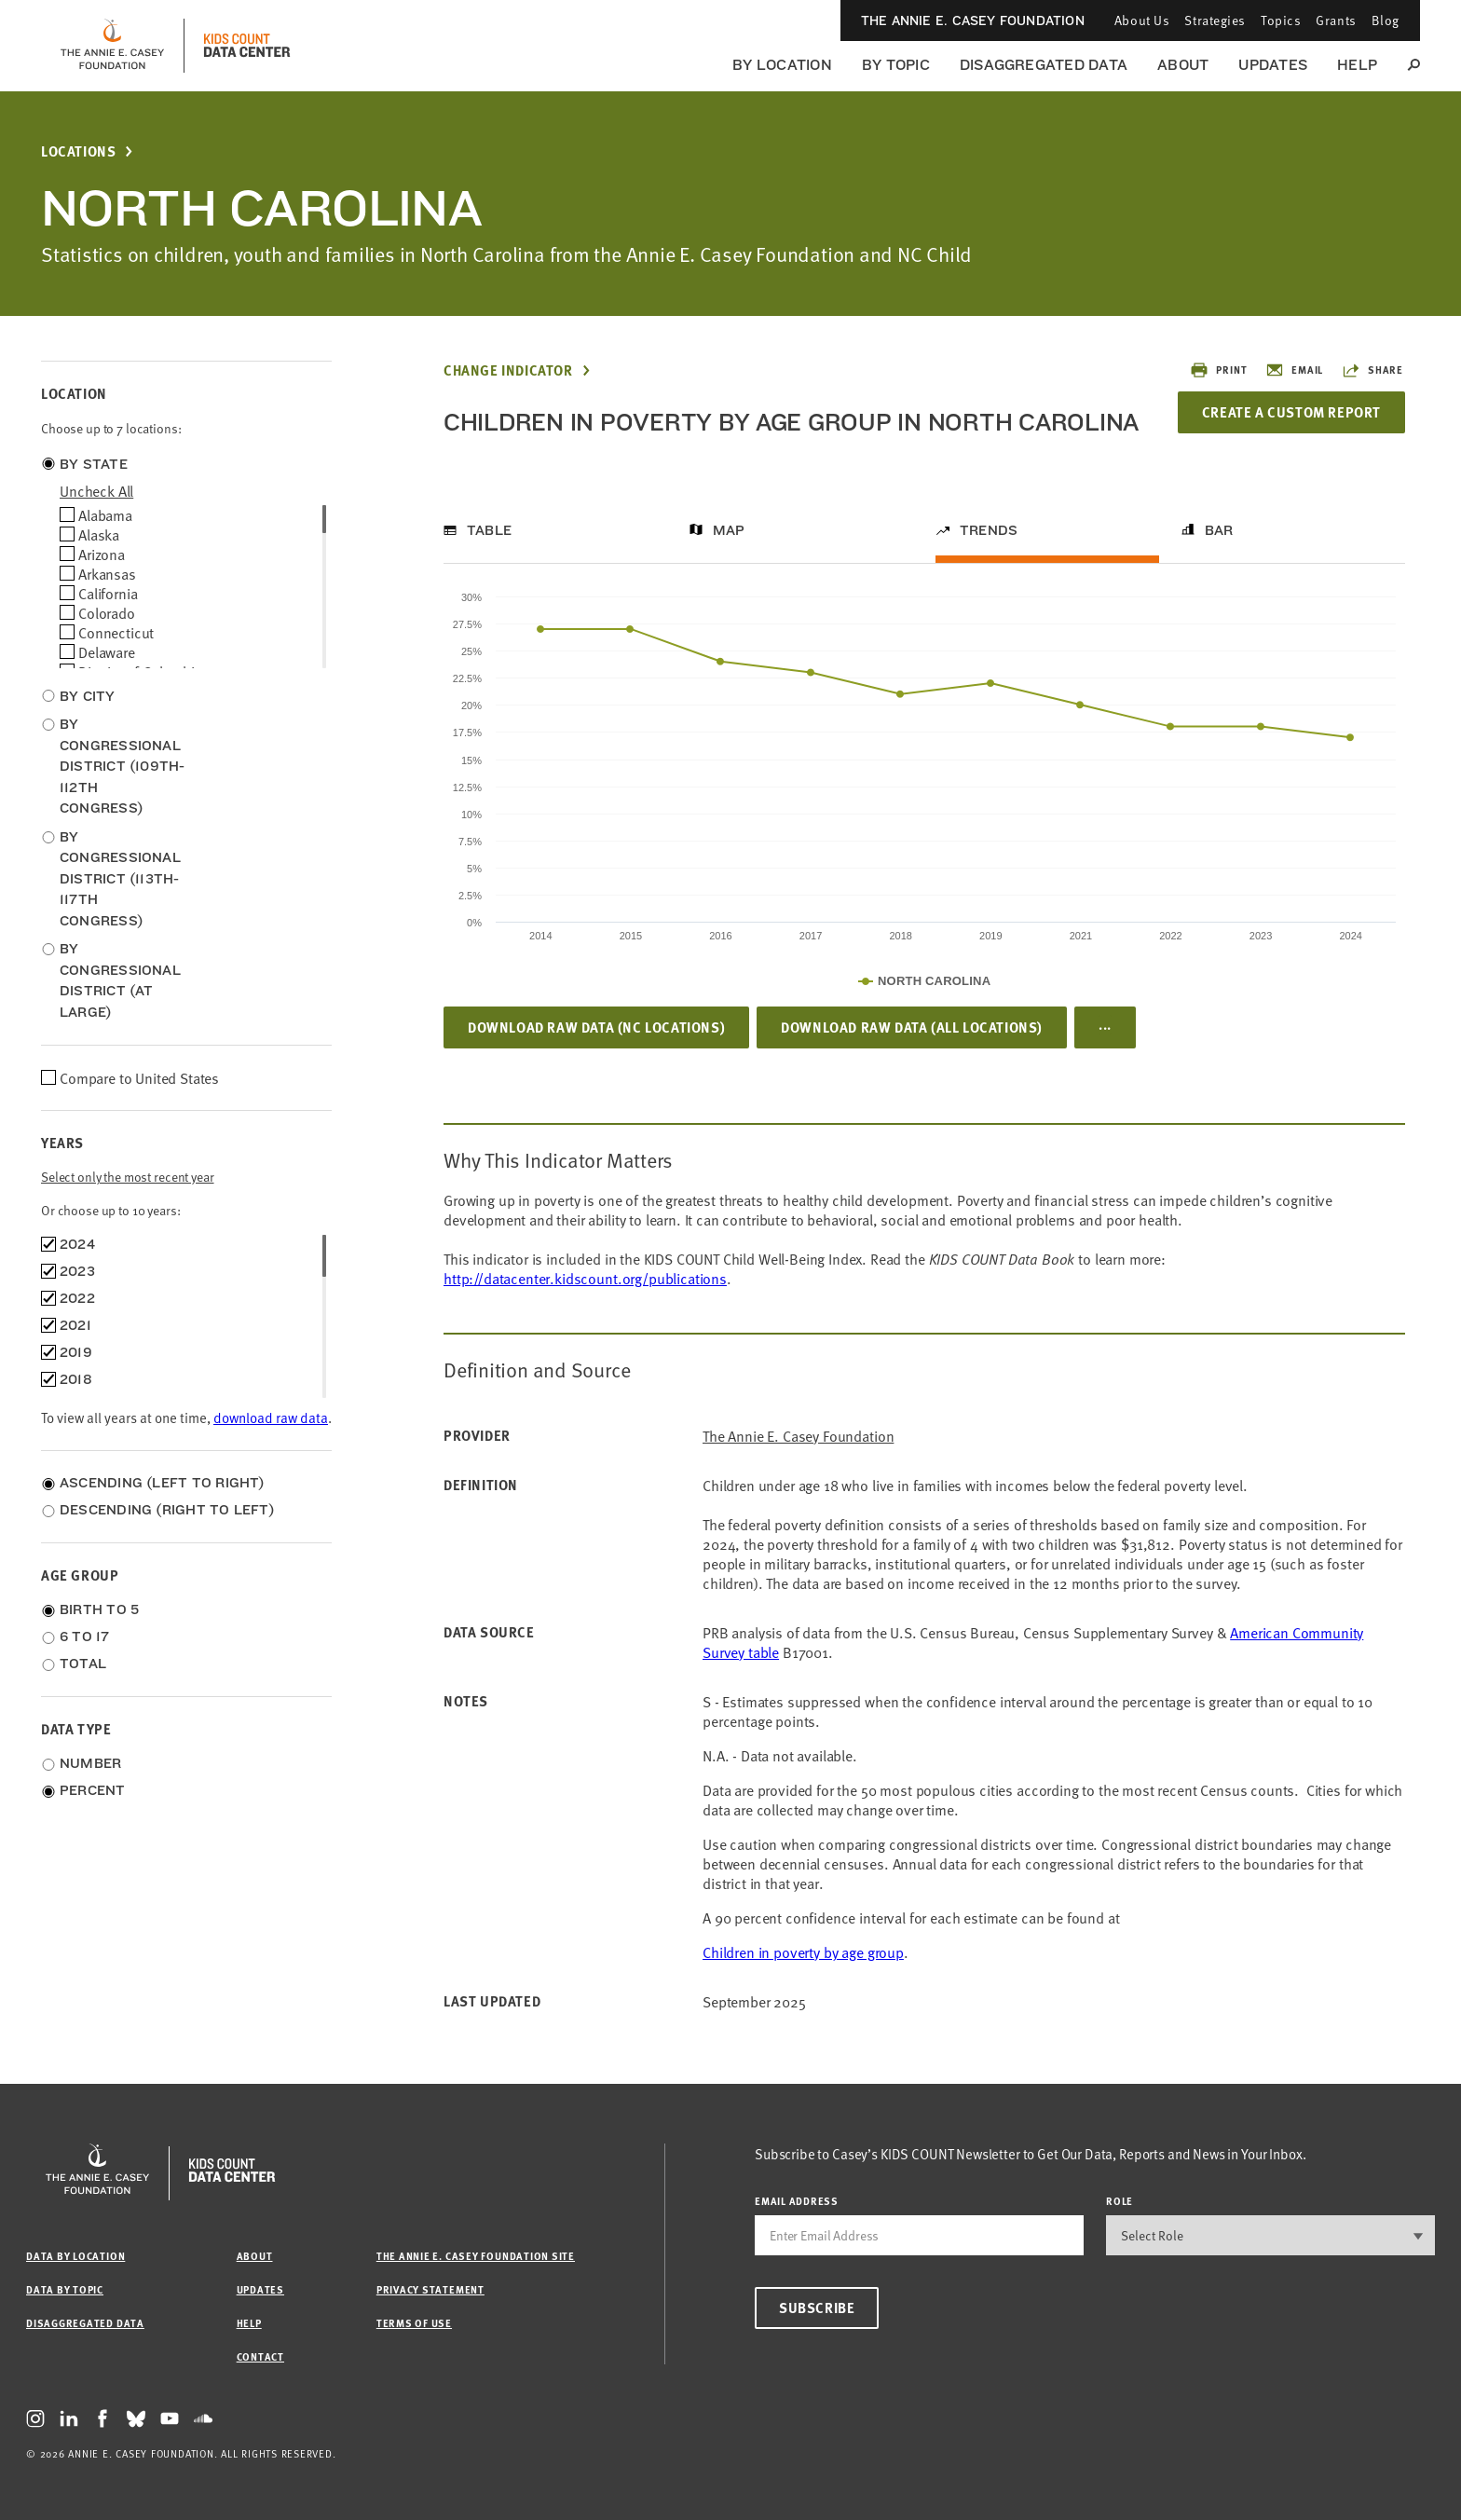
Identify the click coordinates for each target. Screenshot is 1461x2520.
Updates (1272, 65)
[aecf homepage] (112, 46)
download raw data (270, 1417)
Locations (78, 151)
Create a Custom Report (1291, 412)
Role (1119, 2201)
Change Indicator (508, 370)
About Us (1141, 20)
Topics (1281, 20)
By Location (782, 65)
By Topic (896, 65)
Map (729, 530)
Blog (1386, 20)
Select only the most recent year (127, 1176)
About (1182, 65)
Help (1357, 65)
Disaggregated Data (1043, 65)
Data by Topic (64, 2289)
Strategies (1215, 20)
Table (489, 530)
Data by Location (75, 2256)
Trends (988, 530)
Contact (260, 2356)
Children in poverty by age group (803, 1951)
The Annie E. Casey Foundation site (475, 2256)
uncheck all (96, 490)
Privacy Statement (430, 2289)
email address (797, 2201)
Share (1372, 370)
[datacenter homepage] (246, 46)
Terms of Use (414, 2323)
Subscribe (816, 2307)
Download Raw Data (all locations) (912, 1027)
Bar (1219, 530)
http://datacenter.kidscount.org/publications (585, 1277)
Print (1218, 370)
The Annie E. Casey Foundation (973, 20)
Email (1294, 370)
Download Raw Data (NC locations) (596, 1027)
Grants (1336, 20)
